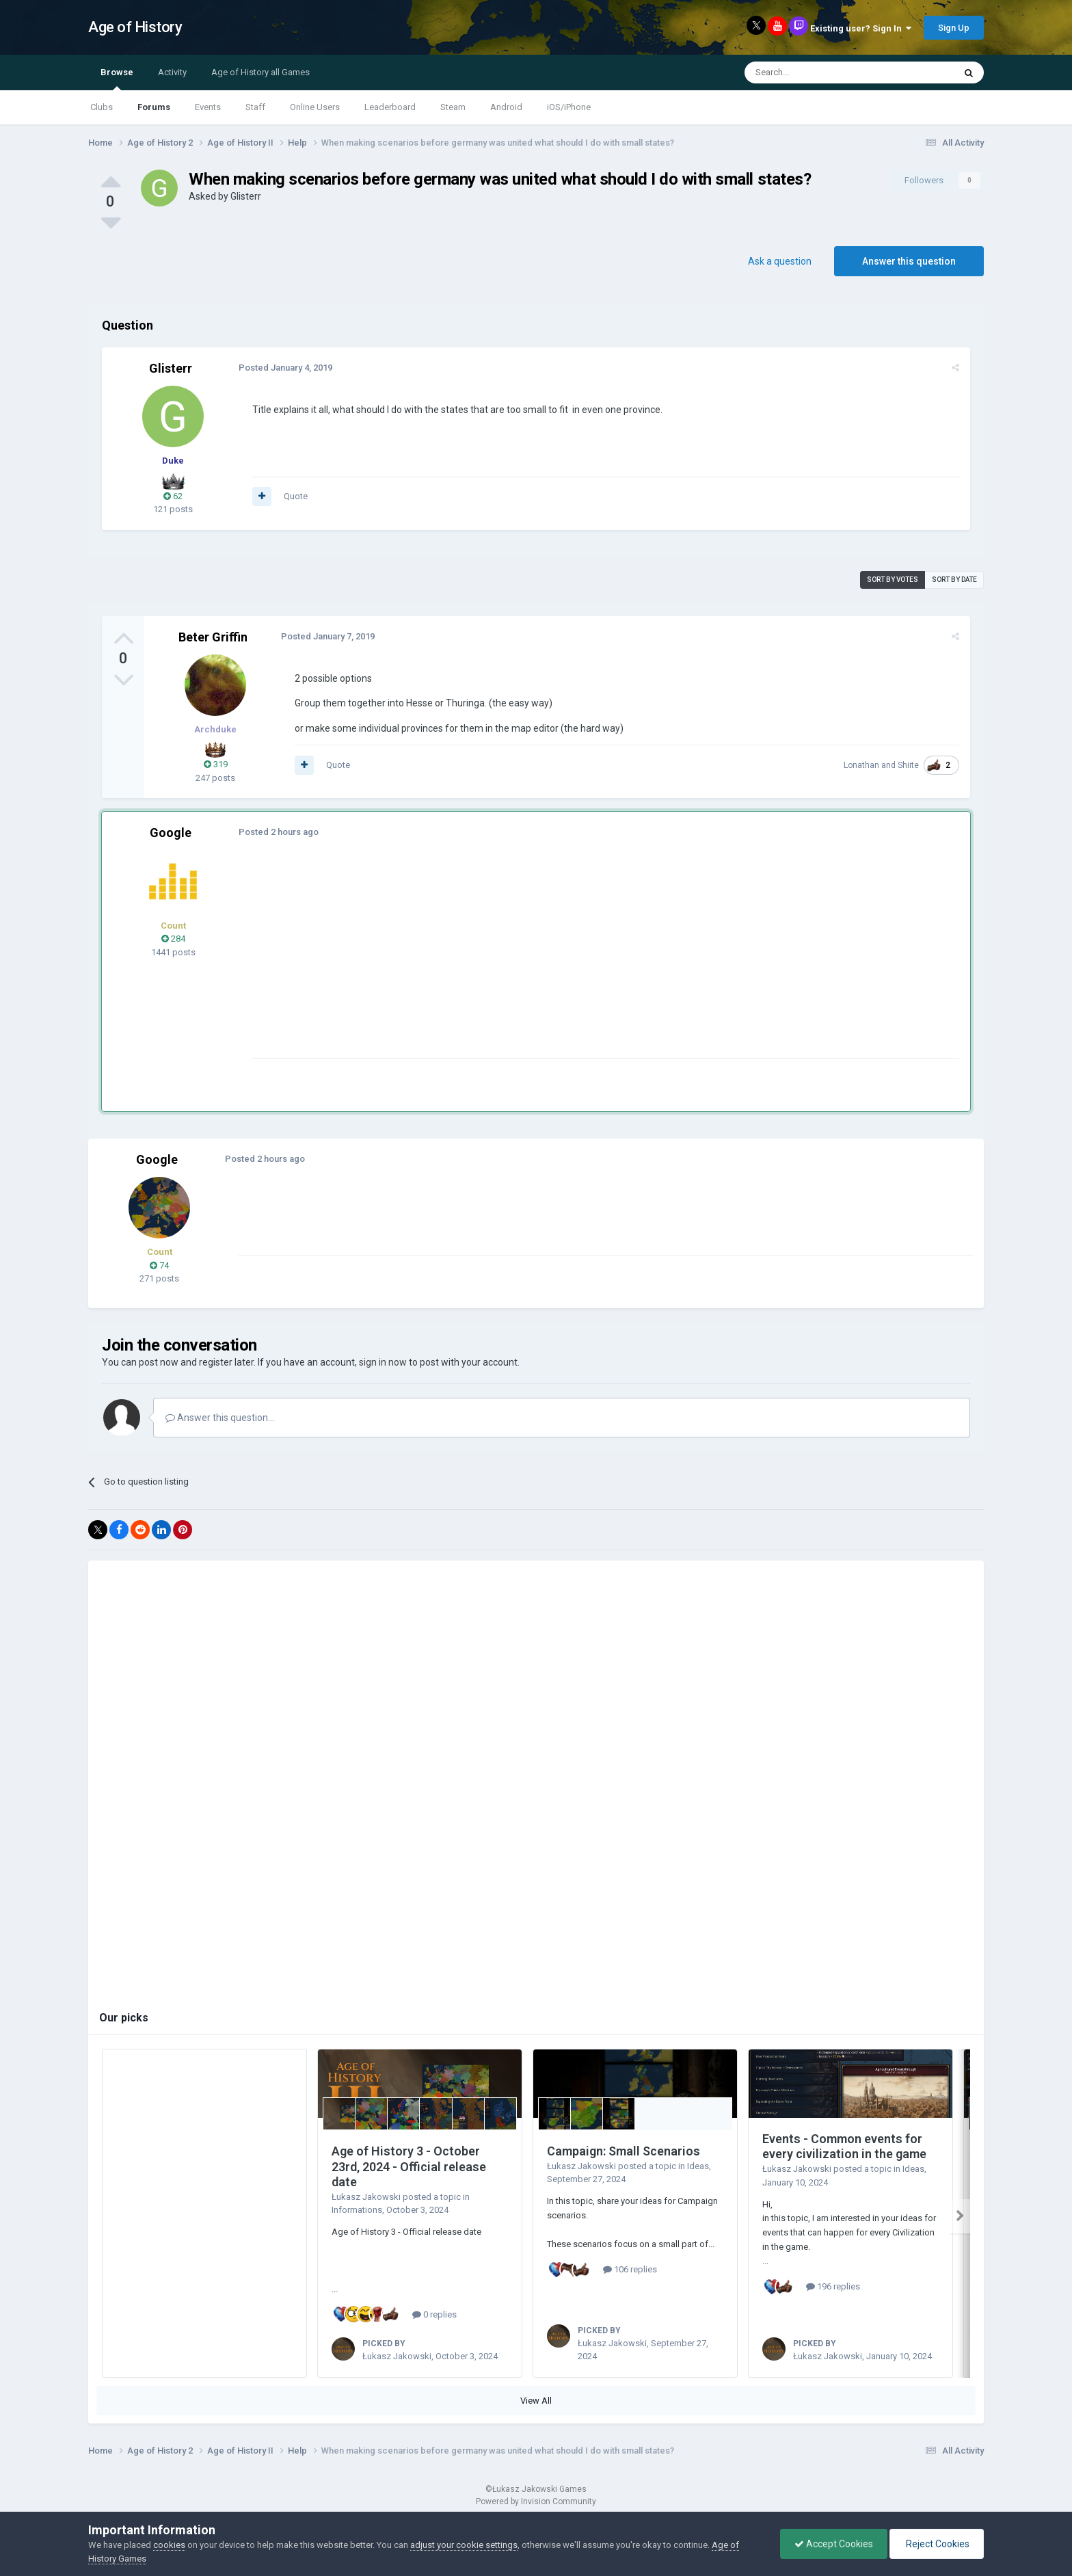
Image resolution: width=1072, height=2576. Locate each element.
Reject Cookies (936, 2543)
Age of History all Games (260, 72)
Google (170, 832)
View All (536, 2400)
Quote (296, 496)
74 (159, 1265)
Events (208, 107)
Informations (357, 2210)
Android (506, 107)
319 (216, 764)
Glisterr (245, 196)
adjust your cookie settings (464, 2545)
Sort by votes (892, 579)
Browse (116, 78)
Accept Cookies (833, 2543)
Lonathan (861, 765)
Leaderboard (390, 107)
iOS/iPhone (569, 107)
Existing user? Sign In (860, 28)
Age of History (135, 27)
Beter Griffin (212, 637)
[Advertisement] (501, 962)
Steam (453, 107)
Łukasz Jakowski (366, 2197)
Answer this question (909, 261)
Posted (285, 367)
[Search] (817, 72)
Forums (153, 107)
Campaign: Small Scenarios (623, 2151)
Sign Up (953, 28)
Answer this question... (219, 1417)
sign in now (383, 1362)
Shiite (908, 765)
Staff (255, 107)
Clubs (101, 107)
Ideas (698, 2166)
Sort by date (954, 579)
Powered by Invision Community (536, 2501)
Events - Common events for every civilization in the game (844, 2147)
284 (173, 938)
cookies (169, 2545)
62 (173, 496)
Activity (172, 72)
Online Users (315, 107)
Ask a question (780, 261)
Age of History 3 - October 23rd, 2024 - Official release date (409, 2166)
